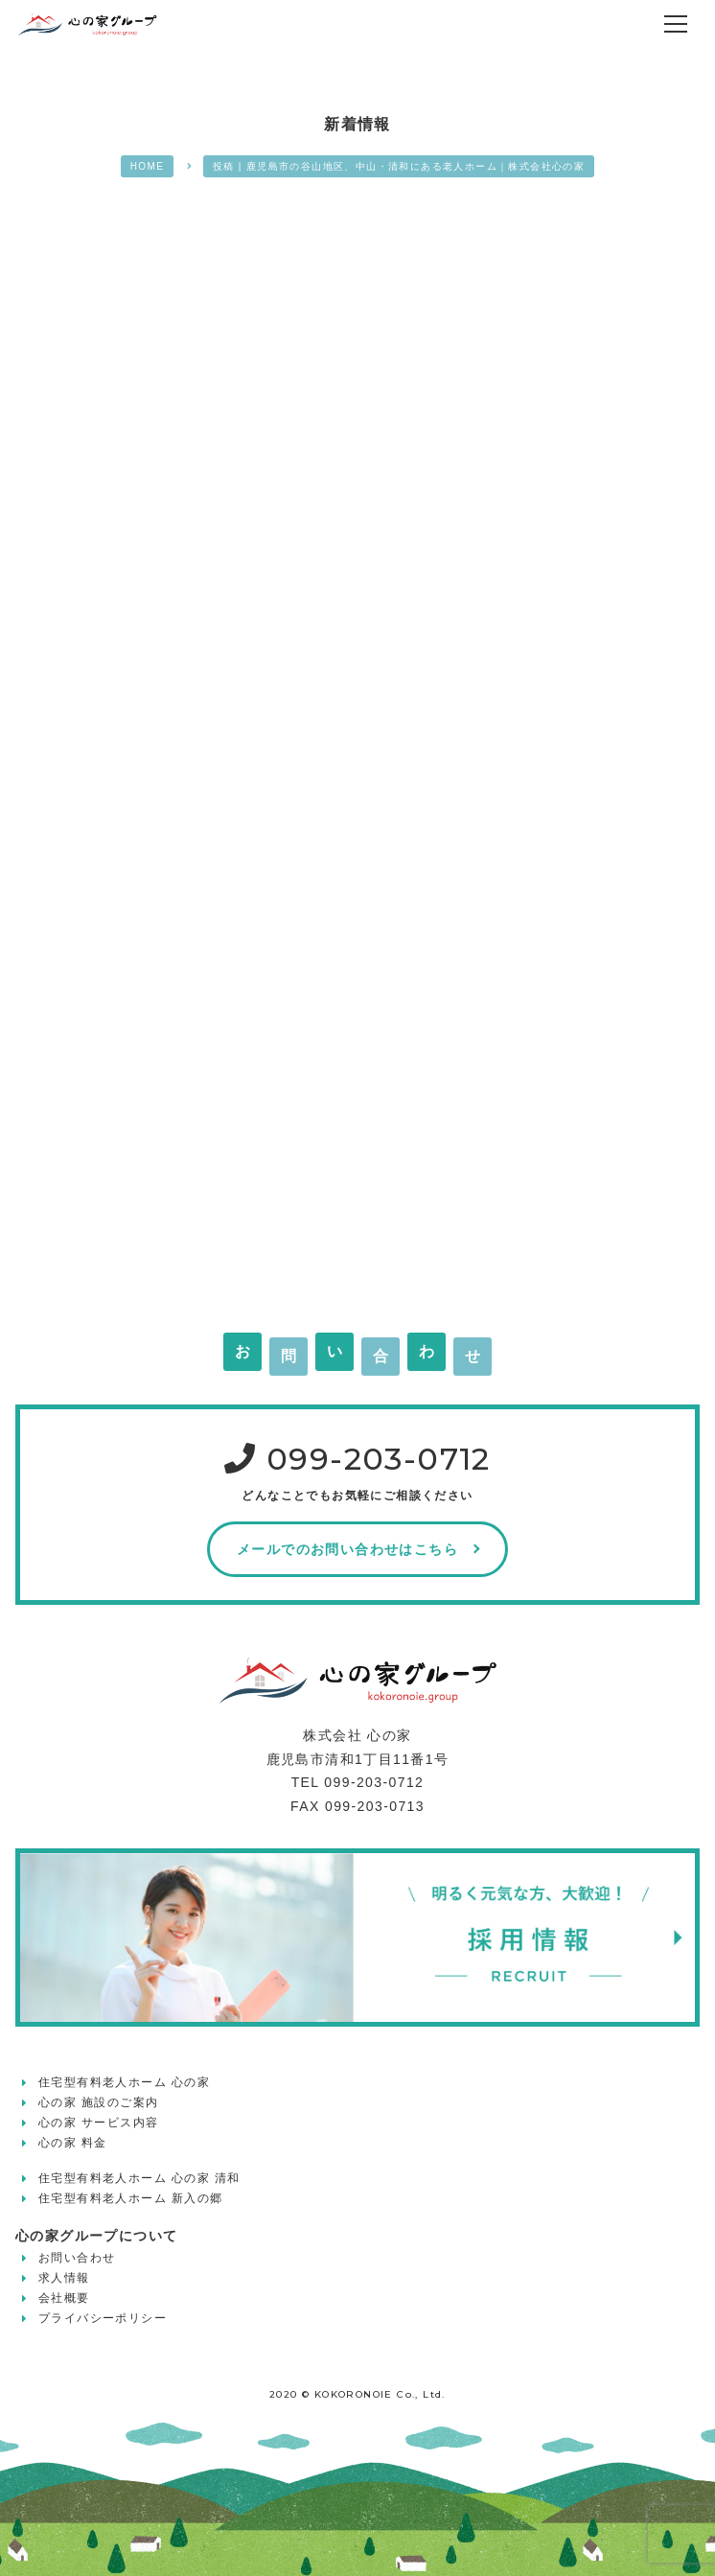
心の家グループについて (96, 2235)
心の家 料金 (72, 2142)
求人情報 (64, 2278)
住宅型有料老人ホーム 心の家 (124, 2082)
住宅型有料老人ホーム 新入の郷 (130, 2198)
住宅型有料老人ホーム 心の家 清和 (139, 2178)
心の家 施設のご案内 (98, 2102)
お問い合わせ (76, 2257)
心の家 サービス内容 (98, 2122)
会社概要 (64, 2298)
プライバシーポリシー (102, 2318)
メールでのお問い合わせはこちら (347, 1549)
